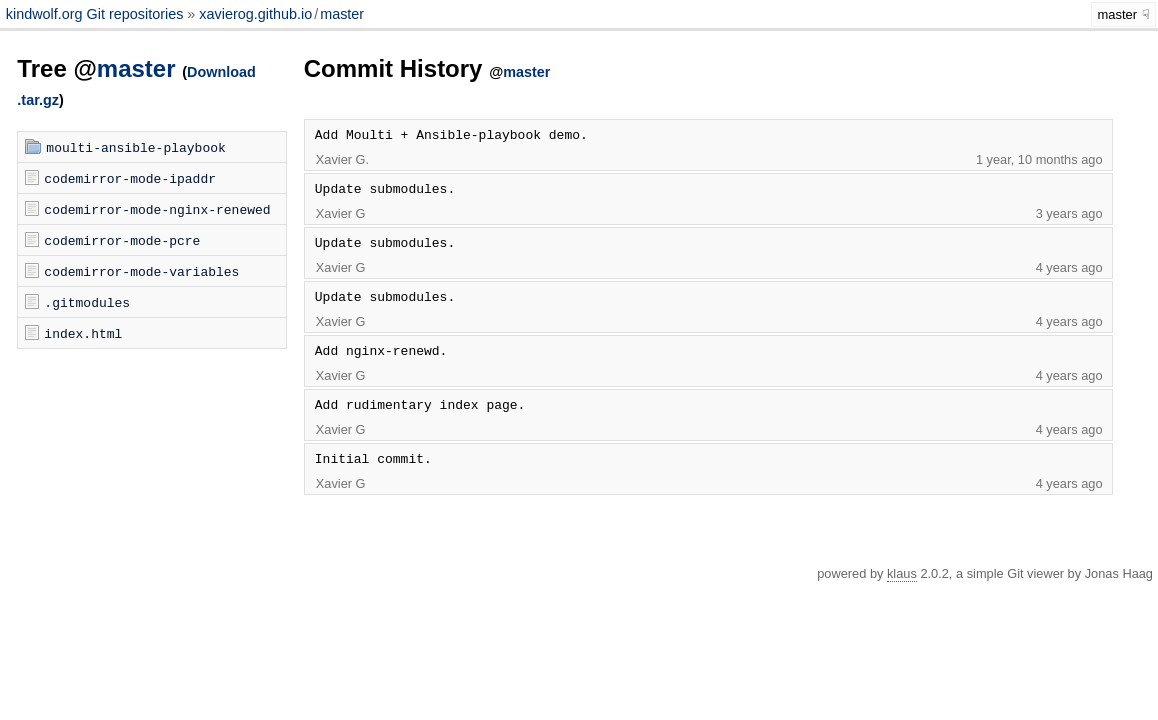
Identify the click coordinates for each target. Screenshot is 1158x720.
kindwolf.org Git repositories (97, 14)
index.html (83, 333)
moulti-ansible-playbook (135, 147)
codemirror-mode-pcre (122, 240)
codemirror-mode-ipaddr (130, 178)
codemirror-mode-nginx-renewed (157, 209)
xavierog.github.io (255, 14)
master (342, 14)
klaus (902, 573)
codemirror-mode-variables (141, 271)
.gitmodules (87, 302)
